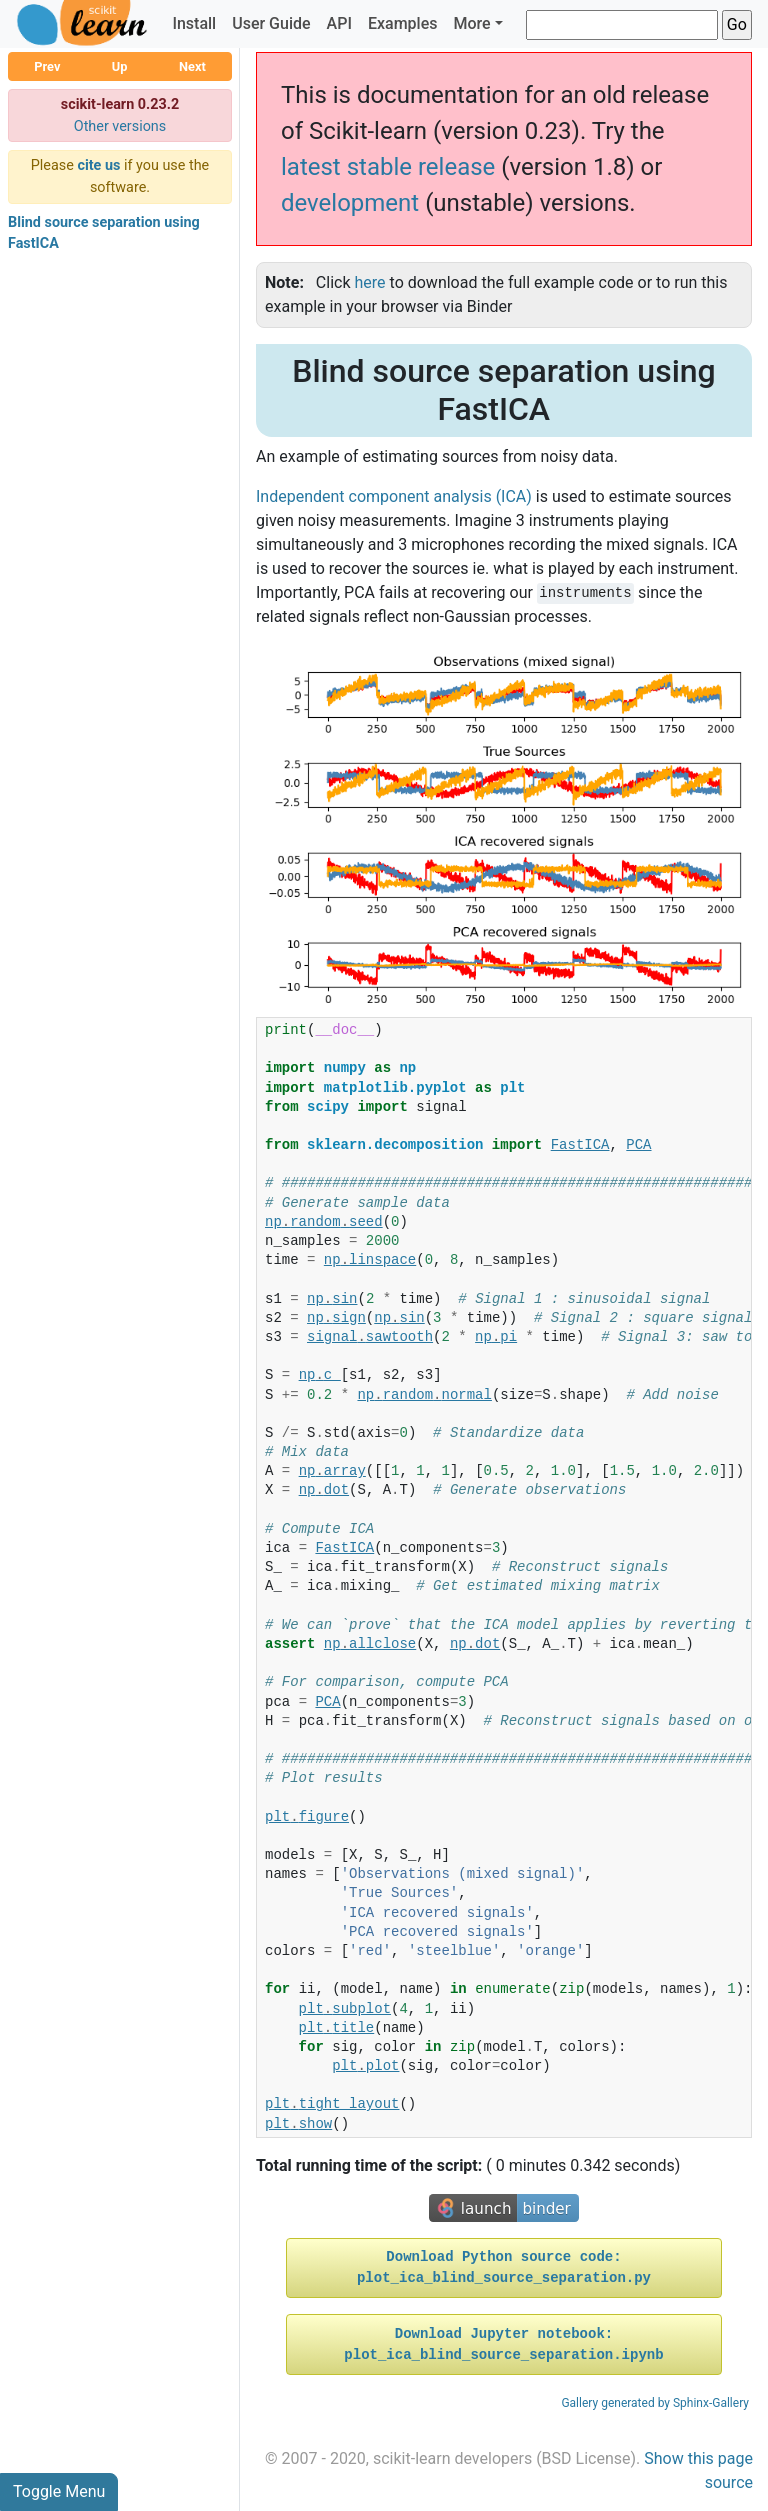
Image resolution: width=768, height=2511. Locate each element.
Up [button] (120, 66)
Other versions (120, 126)
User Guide (271, 23)
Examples (403, 23)
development (350, 203)
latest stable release (388, 167)
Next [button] (192, 66)
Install (194, 23)
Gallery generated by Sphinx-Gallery (655, 2403)
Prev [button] (47, 66)
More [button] (471, 23)
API (339, 23)
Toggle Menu (59, 2491)
